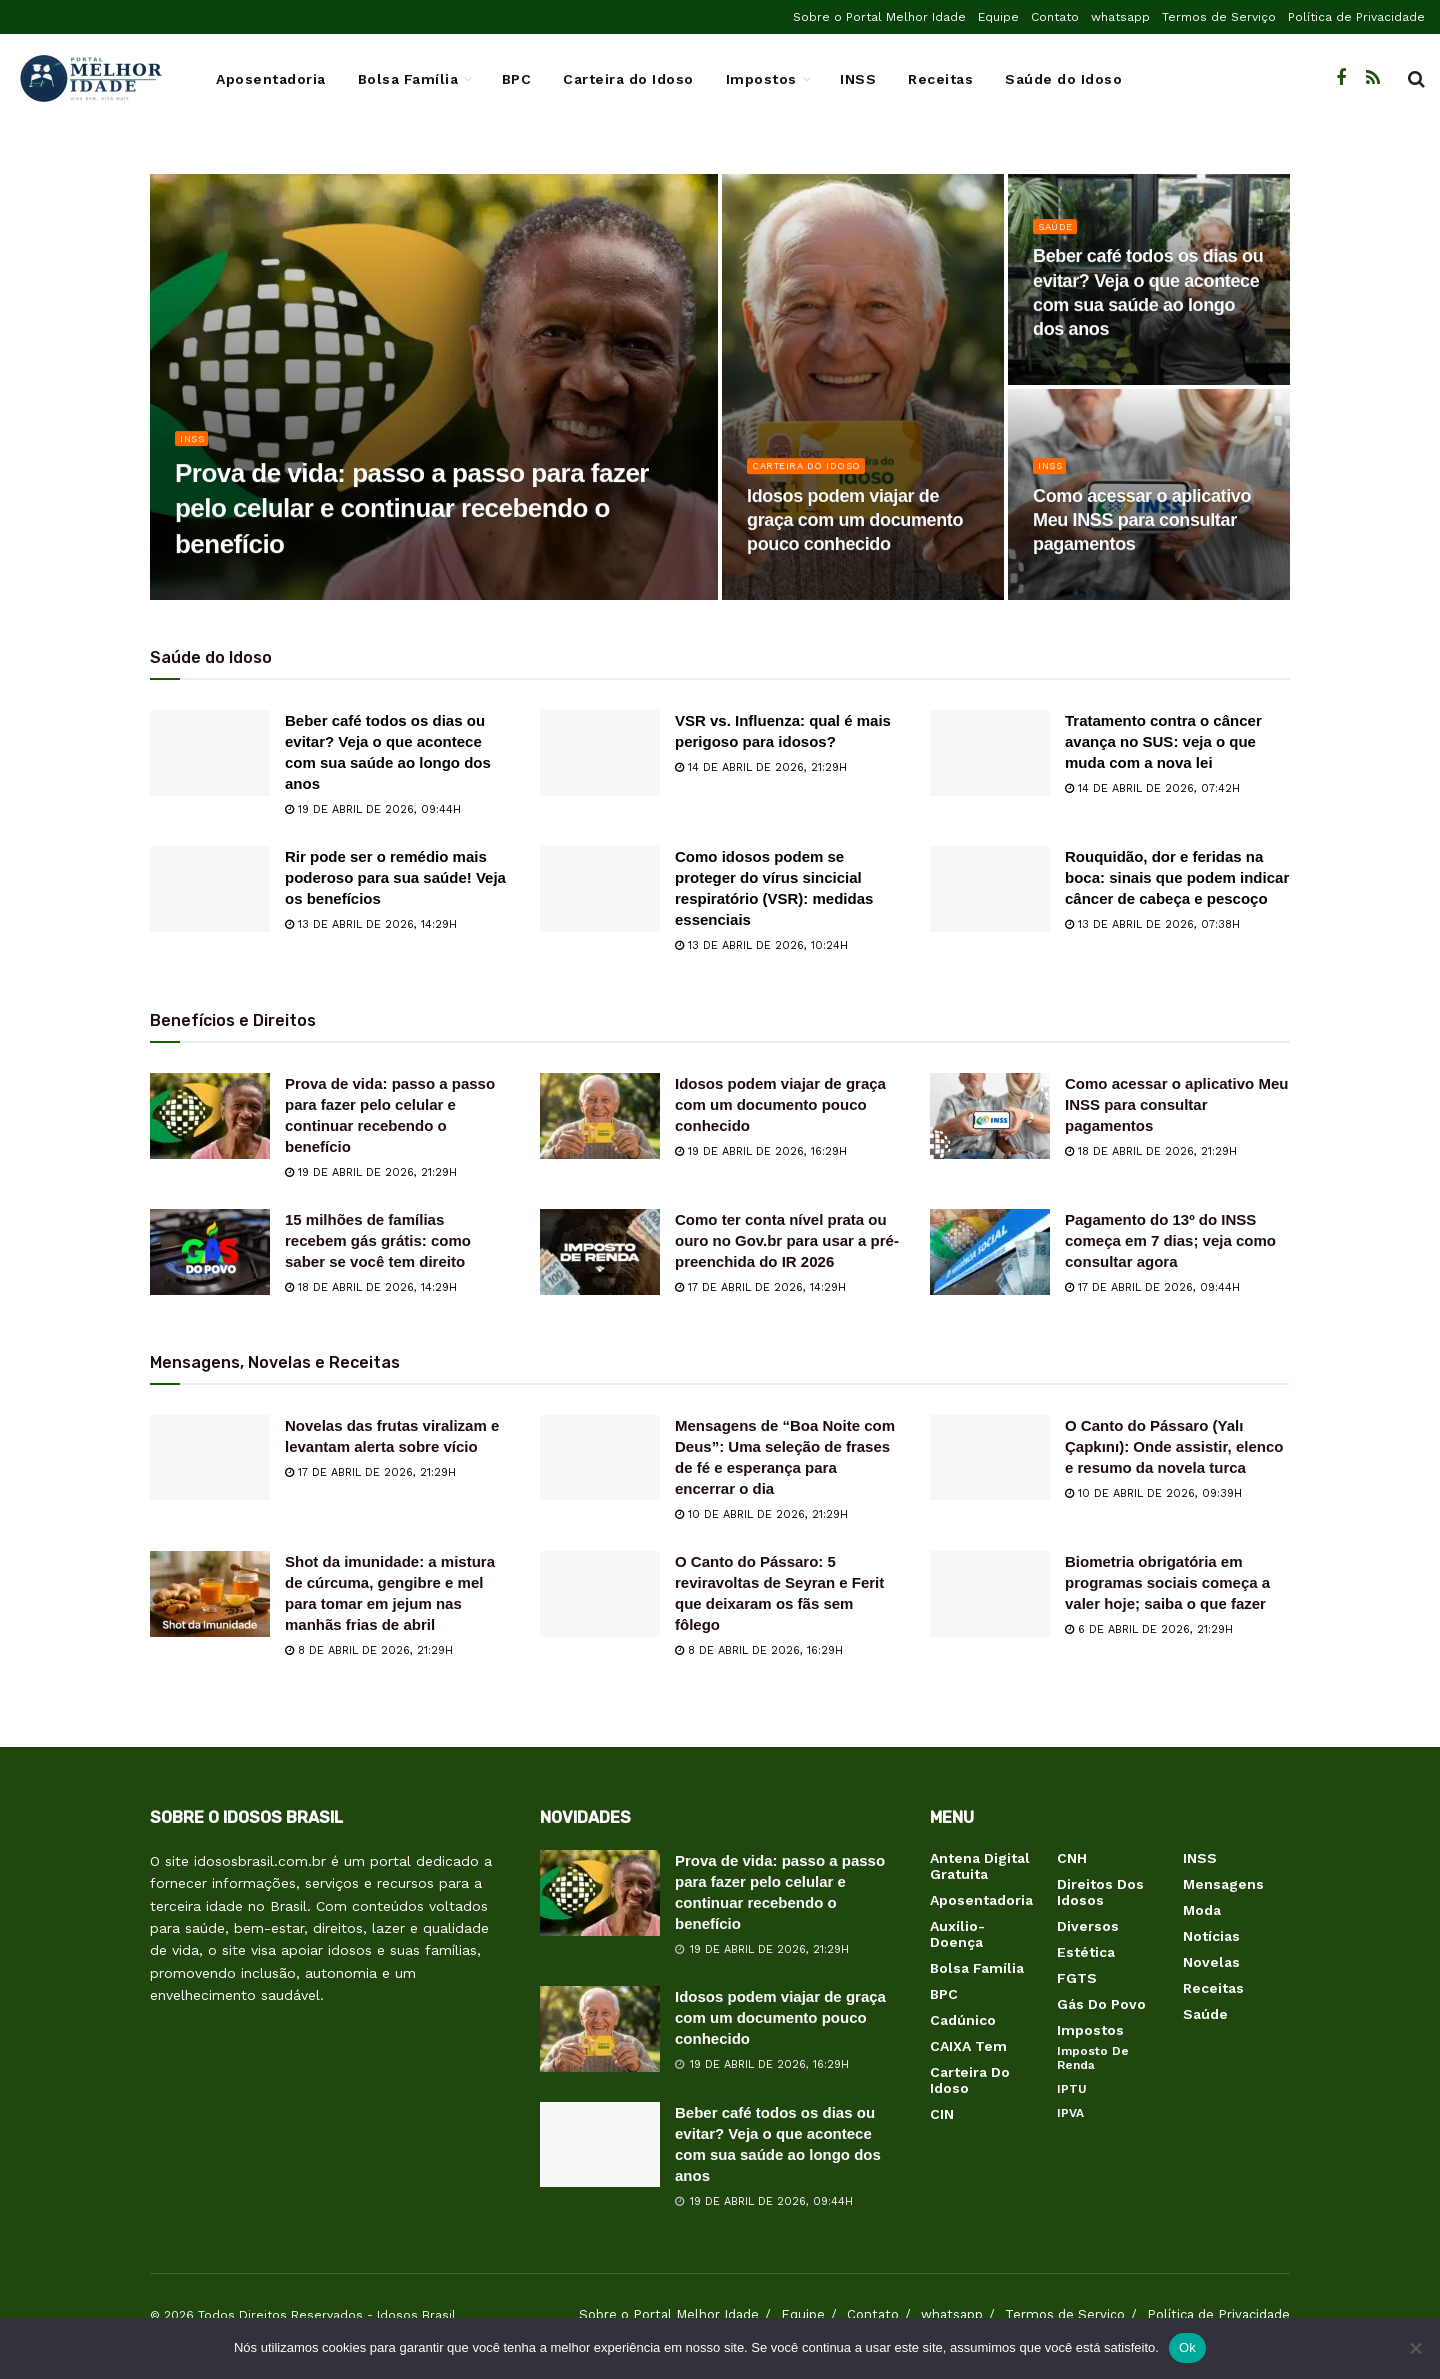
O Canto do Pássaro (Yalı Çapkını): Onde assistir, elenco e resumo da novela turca (1174, 1446)
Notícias (1211, 1936)
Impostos (761, 79)
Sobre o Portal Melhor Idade (879, 17)
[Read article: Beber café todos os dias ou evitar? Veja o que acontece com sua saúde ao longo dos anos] (210, 753)
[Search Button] (1416, 79)
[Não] (1415, 2348)
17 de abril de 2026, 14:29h (760, 1287)
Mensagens (1223, 1884)
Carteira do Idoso (628, 79)
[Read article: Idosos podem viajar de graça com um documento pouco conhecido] (600, 1116)
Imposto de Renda (1093, 2058)
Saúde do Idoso (1063, 79)
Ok (1187, 2347)
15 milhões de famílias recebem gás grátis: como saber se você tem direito (378, 1240)
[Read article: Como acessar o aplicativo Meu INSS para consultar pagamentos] (990, 1116)
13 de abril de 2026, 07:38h (1152, 924)
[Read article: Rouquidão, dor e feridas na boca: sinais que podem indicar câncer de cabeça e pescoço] (990, 889)
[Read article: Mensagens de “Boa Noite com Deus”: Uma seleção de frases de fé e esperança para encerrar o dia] (600, 1458)
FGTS (1077, 1978)
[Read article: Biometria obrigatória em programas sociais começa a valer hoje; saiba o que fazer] (990, 1594)
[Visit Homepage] (90, 79)
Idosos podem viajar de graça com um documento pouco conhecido (780, 1104)
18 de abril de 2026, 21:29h (1151, 1151)
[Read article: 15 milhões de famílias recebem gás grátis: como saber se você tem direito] (210, 1252)
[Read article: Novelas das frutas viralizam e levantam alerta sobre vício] (210, 1458)
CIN (942, 2114)
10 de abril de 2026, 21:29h (761, 1514)
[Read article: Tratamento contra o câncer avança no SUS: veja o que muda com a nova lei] (990, 753)
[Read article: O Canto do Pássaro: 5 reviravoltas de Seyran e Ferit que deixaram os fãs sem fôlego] (600, 1594)
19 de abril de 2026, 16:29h (761, 1151)
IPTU (1072, 2089)
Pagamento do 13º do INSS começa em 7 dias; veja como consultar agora (1170, 1240)
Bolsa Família (408, 79)
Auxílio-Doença (957, 1934)
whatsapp (1120, 17)
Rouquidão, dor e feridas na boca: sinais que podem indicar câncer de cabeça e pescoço (1177, 877)
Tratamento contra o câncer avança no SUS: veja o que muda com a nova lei (1163, 741)
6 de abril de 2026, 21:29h (1149, 1629)
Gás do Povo (1101, 2004)
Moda (1202, 1910)
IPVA (1070, 2113)
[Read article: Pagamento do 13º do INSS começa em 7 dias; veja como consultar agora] (990, 1252)
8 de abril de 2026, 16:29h (759, 1650)
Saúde (1058, 236)
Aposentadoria (271, 79)
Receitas (940, 79)
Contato (1055, 17)
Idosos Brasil (416, 2315)
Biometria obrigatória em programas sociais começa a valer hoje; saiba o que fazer (1167, 1582)
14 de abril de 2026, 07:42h (1152, 788)
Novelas (1211, 1962)
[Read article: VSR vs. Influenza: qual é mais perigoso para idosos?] (600, 753)
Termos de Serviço (1219, 17)
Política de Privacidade (1356, 17)
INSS (858, 79)
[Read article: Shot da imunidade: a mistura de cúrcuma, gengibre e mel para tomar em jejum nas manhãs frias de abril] (210, 1594)
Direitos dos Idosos (1100, 1892)
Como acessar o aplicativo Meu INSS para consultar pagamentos (1176, 1104)
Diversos (1088, 1926)
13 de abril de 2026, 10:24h (761, 945)
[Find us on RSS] (1373, 78)
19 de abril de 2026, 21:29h (371, 1172)
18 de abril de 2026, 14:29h (371, 1287)
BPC (517, 79)
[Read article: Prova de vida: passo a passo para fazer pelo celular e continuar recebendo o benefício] (210, 1116)
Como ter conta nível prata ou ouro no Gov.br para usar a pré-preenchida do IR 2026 (787, 1240)
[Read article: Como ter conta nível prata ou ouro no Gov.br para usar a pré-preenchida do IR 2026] (600, 1252)
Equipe (998, 17)
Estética (1086, 1952)
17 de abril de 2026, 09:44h (1152, 1287)
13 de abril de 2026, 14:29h (371, 924)
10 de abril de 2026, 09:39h (1153, 1493)
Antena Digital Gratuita (980, 1866)
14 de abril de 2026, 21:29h (761, 767)
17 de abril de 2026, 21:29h (370, 1472)
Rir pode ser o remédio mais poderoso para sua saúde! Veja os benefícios (395, 877)
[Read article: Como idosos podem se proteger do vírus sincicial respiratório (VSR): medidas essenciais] (600, 889)
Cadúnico (963, 2020)
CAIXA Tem (968, 2046)
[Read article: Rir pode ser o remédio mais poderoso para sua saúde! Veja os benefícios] (210, 889)
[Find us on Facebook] (1341, 78)
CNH (1072, 1858)
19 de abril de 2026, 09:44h (373, 809)
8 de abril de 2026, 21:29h (369, 1650)
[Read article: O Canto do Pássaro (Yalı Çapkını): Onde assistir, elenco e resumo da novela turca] (990, 1458)
